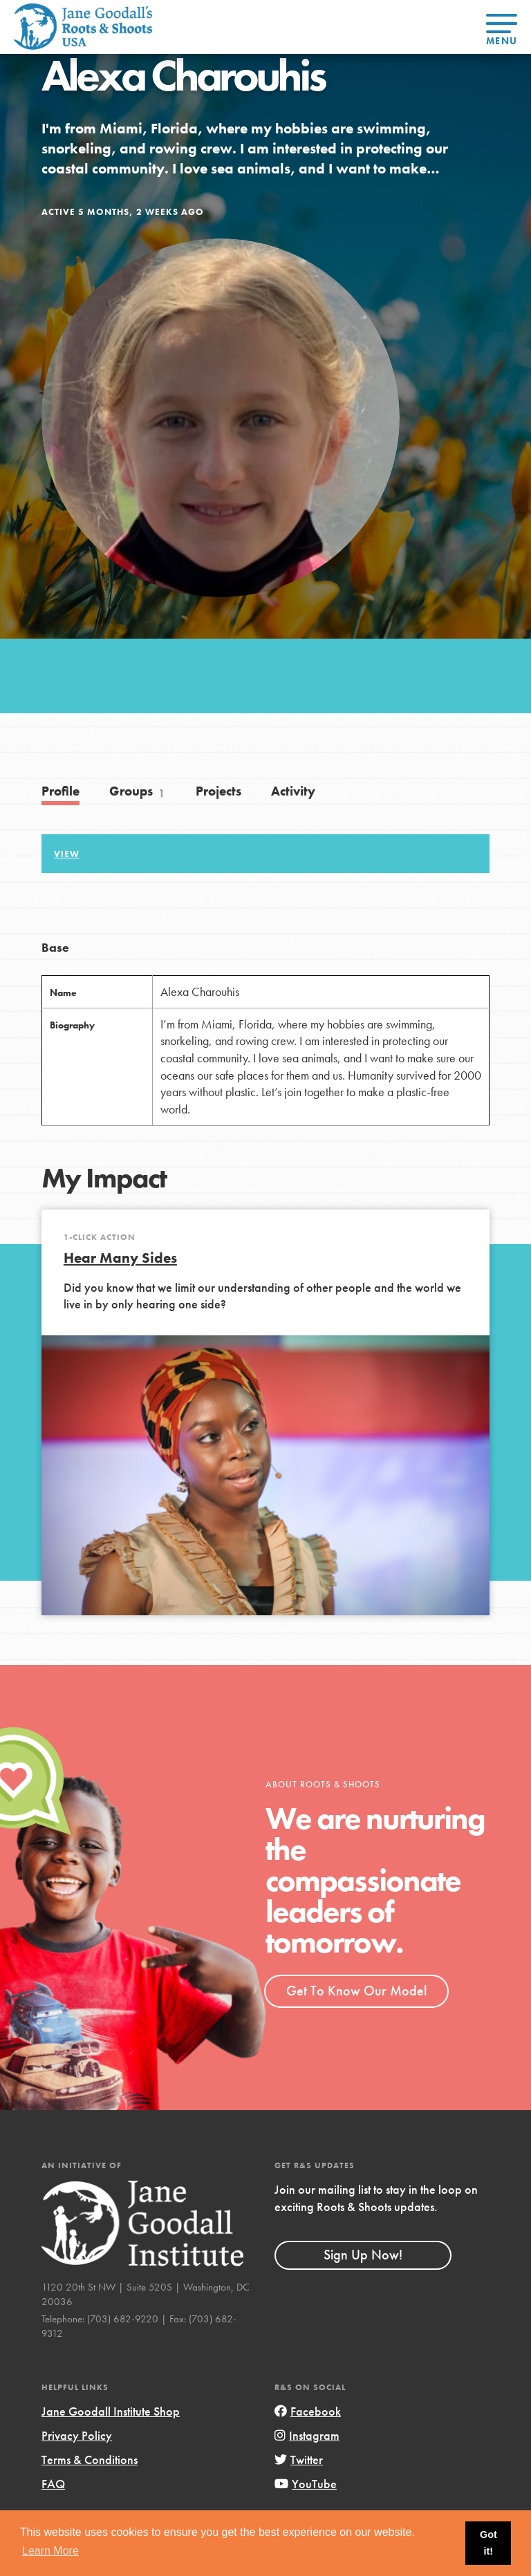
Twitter (298, 2459)
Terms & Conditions (89, 2459)
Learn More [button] (50, 2551)
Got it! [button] (488, 2543)
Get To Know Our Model (356, 1991)
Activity (293, 791)
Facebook (307, 2411)
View (67, 854)
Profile (60, 791)
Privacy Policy (76, 2435)
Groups (137, 791)
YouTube (305, 2484)
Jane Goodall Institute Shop (110, 2411)
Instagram (306, 2435)
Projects (218, 791)
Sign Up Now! (363, 2255)
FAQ (53, 2484)
